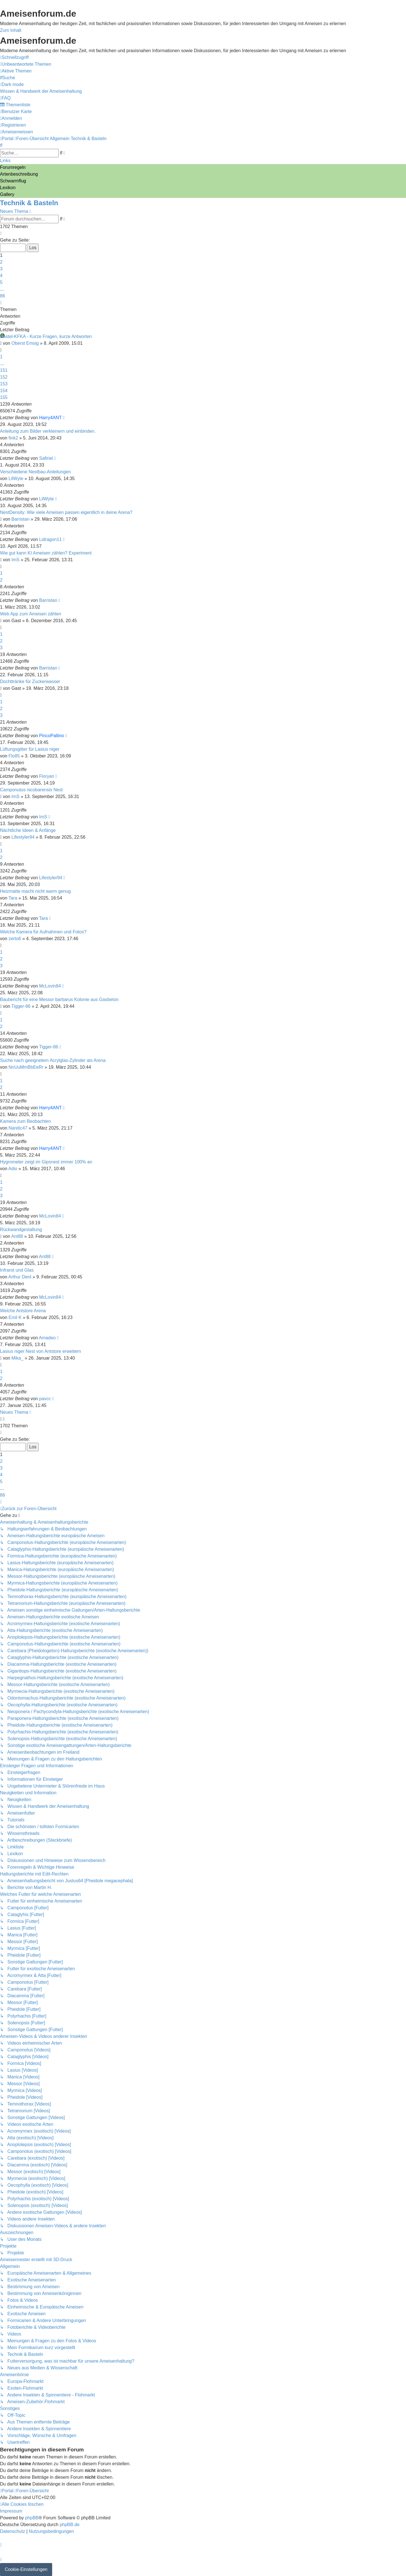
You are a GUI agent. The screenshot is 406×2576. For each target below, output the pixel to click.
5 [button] (1, 282)
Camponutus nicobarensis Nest (31, 789)
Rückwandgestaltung (21, 1229)
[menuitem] (25, 64)
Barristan (21, 519)
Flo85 (14, 756)
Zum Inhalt (10, 30)
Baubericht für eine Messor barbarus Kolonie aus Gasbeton (59, 999)
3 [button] (1, 268)
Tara (12, 898)
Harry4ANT (50, 417)
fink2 (13, 438)
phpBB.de (70, 2524)
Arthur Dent (19, 1276)
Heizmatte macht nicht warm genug (35, 891)
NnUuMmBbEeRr (25, 1067)
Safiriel (46, 458)
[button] (1, 233)
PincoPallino (51, 735)
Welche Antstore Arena (23, 1310)
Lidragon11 (50, 539)
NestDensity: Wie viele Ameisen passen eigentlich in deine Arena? (66, 512)
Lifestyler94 (23, 837)
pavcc (45, 1398)
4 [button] (1, 275)
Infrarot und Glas (17, 1270)
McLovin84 (50, 986)
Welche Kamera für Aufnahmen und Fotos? (43, 931)
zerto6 (14, 938)
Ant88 (17, 1236)
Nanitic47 (17, 1128)
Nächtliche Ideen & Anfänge (28, 830)
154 (4, 390)
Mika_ (18, 1358)
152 (4, 377)
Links (5, 160)
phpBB (32, 2517)
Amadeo (47, 1337)
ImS (15, 559)
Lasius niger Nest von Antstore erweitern (40, 1351)
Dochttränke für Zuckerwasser (30, 681)
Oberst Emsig (25, 343)
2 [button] (1, 262)
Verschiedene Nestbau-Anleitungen (35, 471)
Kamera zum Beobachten (25, 1121)
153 (4, 383)
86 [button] (2, 295)
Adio (12, 1168)
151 (4, 370)
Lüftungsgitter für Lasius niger (29, 749)
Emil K (14, 1317)
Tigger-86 (20, 1006)
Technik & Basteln (29, 203)
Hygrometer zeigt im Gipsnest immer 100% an (46, 1161)
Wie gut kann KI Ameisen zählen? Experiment (46, 553)
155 (4, 397)
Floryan (46, 776)
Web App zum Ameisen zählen (30, 613)
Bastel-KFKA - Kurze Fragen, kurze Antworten (46, 336)
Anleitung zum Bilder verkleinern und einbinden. (48, 431)
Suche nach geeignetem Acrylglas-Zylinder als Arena (52, 1060)
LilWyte (15, 478)
